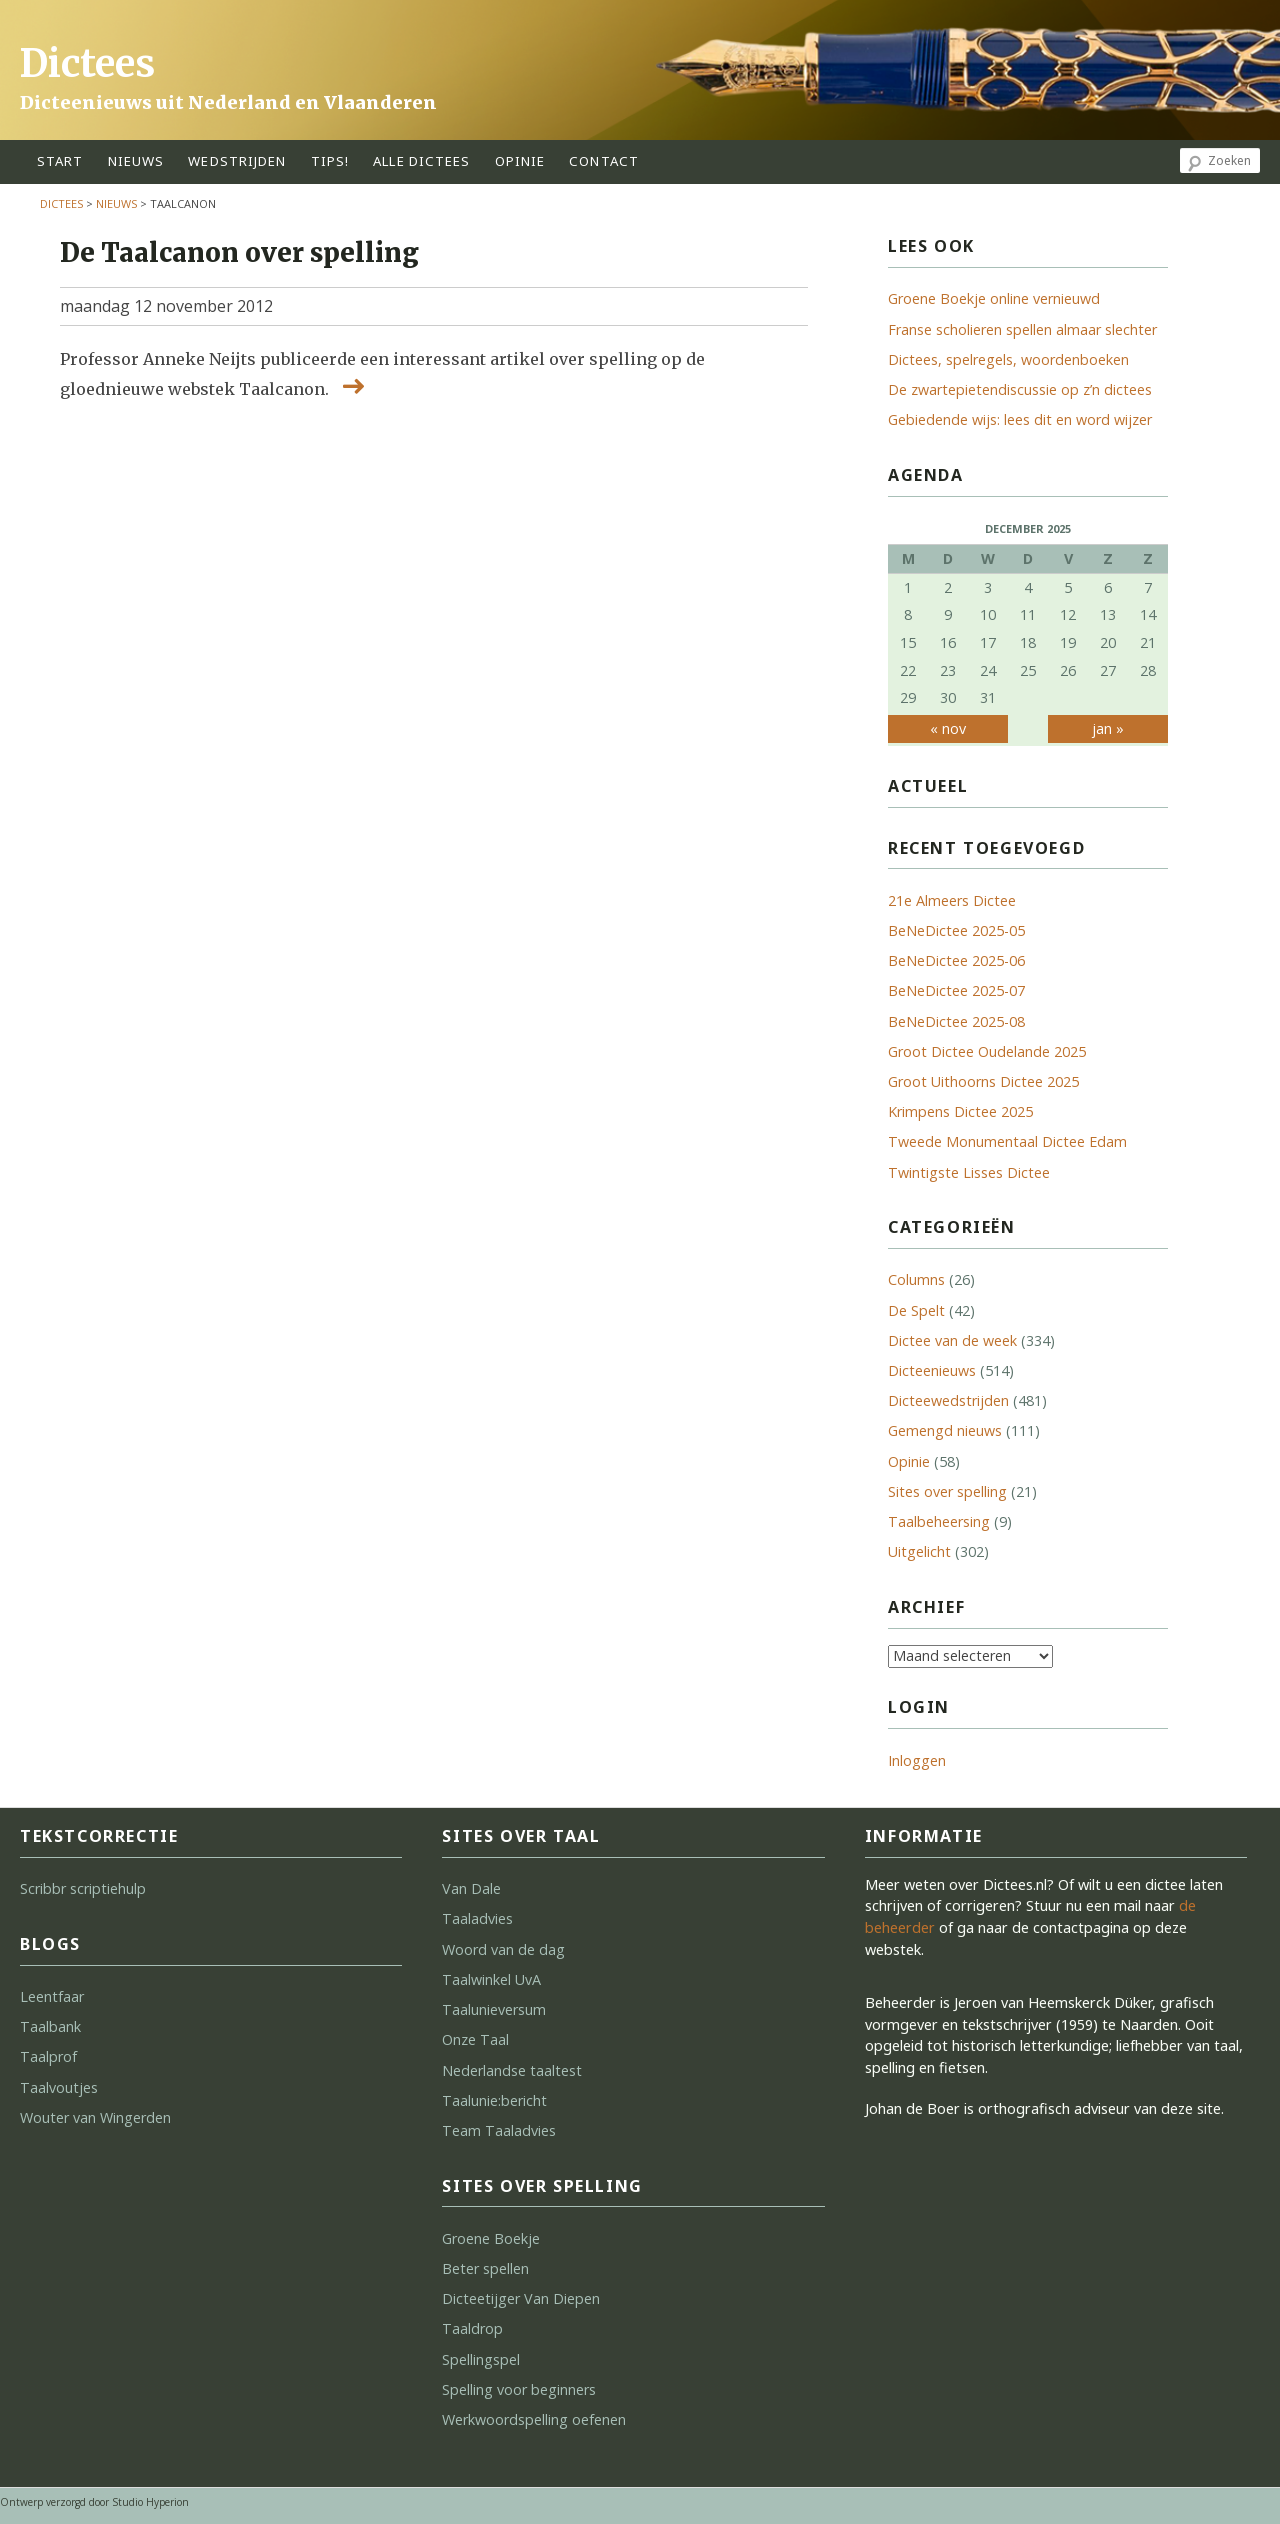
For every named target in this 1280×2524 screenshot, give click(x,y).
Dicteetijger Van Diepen (521, 2298)
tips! (330, 161)
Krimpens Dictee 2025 (960, 1111)
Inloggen (917, 1760)
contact (604, 161)
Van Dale (471, 1888)
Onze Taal (475, 2039)
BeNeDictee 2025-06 (956, 960)
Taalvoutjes (59, 2087)
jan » (1108, 728)
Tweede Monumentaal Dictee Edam (1007, 1141)
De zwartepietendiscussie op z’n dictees (1020, 389)
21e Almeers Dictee (952, 900)
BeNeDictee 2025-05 (956, 930)
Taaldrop (472, 2328)
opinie (520, 161)
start (60, 161)
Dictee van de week (952, 1340)
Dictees (87, 63)
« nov (948, 728)
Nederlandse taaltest (512, 2070)
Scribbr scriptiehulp (83, 1888)
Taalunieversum (494, 2009)
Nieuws (136, 161)
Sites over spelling (947, 1491)
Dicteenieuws (932, 1370)
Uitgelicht (919, 1551)
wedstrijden (237, 161)
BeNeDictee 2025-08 (956, 1021)
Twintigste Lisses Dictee (969, 1172)
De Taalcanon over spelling (239, 253)
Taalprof (48, 2056)
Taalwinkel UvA (491, 1979)
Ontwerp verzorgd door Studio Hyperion (94, 2502)
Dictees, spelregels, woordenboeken (1008, 359)
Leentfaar (52, 1996)
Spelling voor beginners (519, 2389)
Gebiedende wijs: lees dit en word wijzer (1020, 419)
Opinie (909, 1461)
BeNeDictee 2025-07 (956, 990)
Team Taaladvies (499, 2130)
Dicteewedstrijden (948, 1400)
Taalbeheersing (939, 1521)
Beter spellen (485, 2268)
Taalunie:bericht (494, 2100)
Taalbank (50, 2026)
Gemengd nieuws (945, 1430)
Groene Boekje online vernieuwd (994, 298)
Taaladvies (477, 1918)
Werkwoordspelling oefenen (534, 2419)
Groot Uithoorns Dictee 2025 (983, 1081)
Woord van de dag (503, 1949)
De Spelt (916, 1310)
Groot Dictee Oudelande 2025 (987, 1051)
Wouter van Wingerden (95, 2117)
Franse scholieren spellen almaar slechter (1022, 329)
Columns (916, 1279)
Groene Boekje (491, 2238)
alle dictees (421, 161)
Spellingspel (481, 2359)
